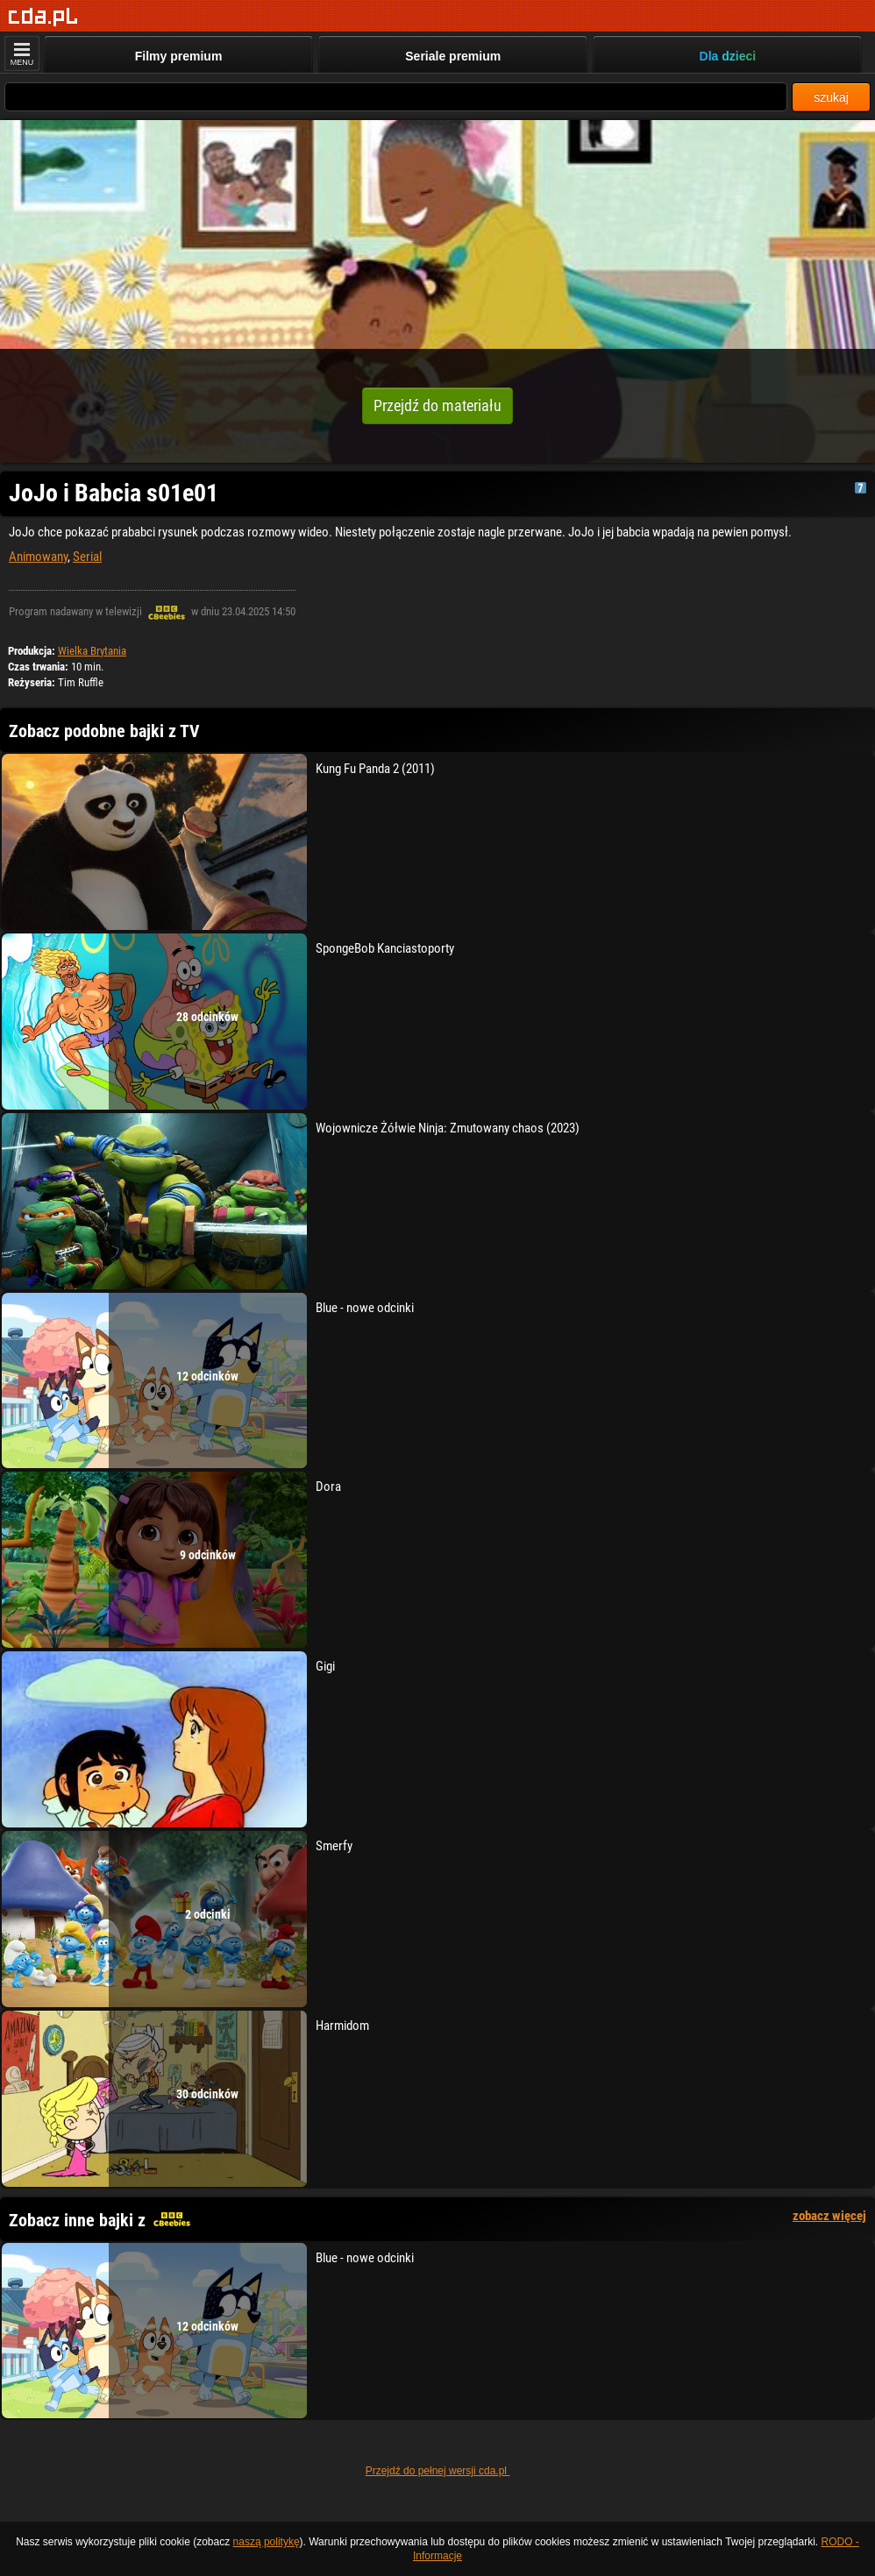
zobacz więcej (829, 2216)
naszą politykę (266, 2542)
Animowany (38, 556)
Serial (87, 556)
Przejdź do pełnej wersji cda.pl (438, 2471)
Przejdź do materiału (437, 405)
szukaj (831, 97)
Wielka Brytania (92, 650)
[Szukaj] (395, 96)
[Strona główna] (43, 17)
